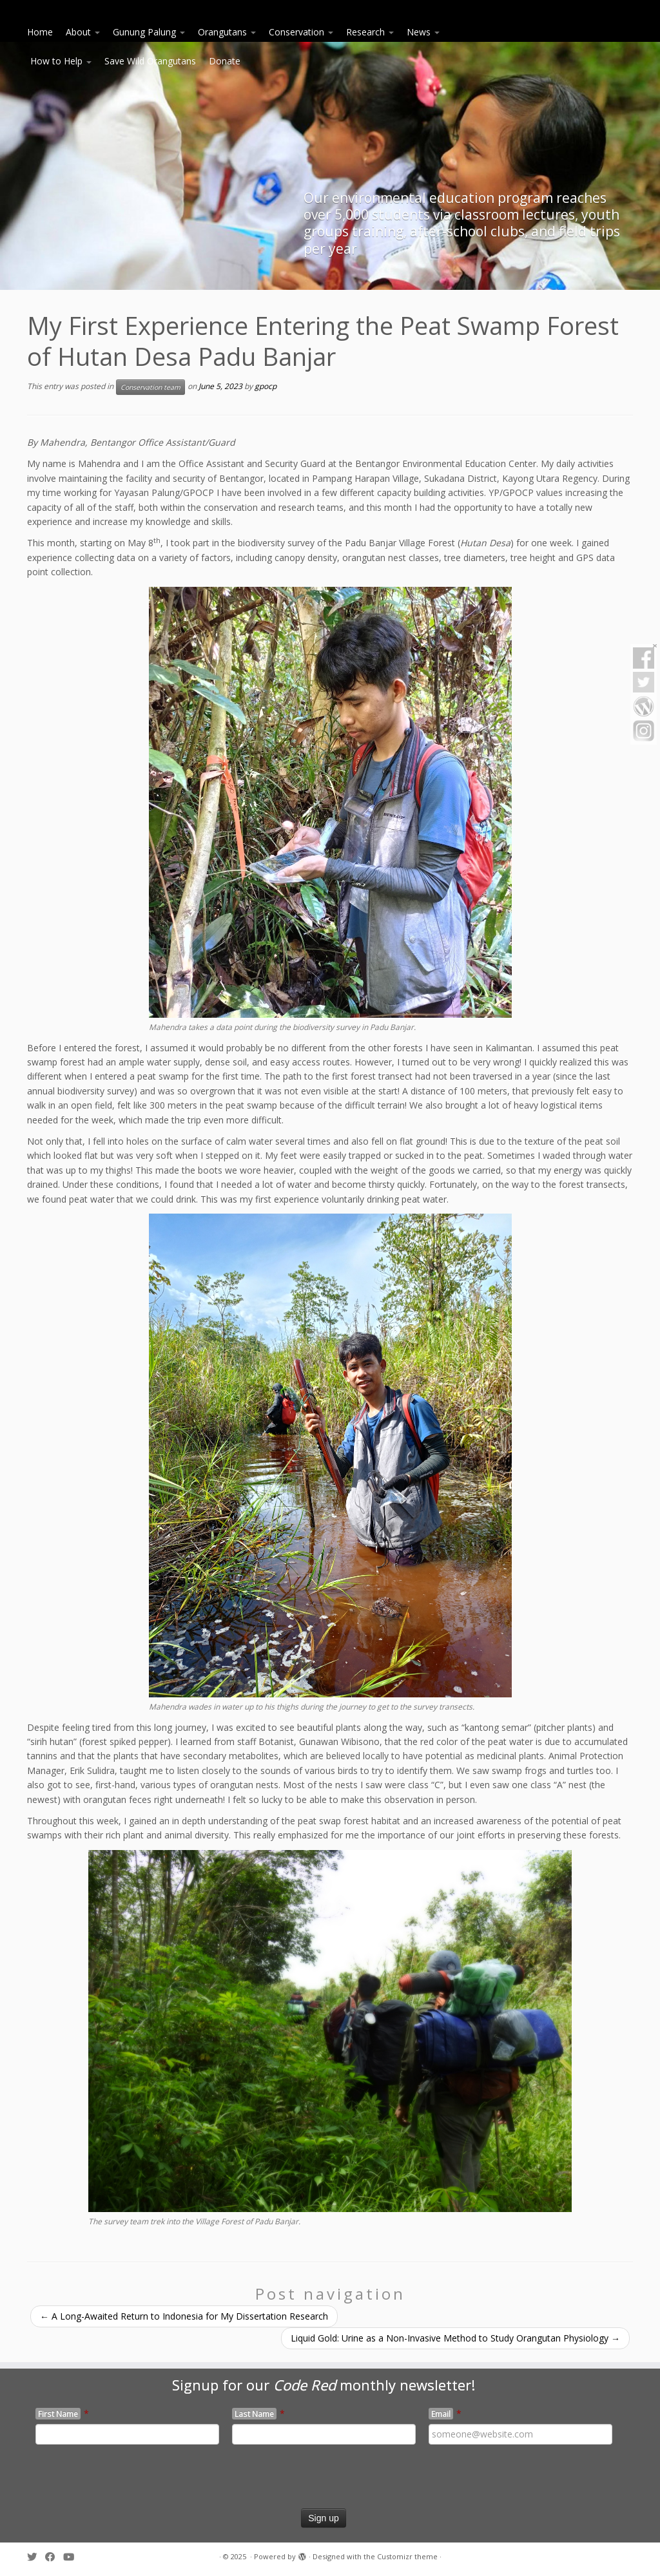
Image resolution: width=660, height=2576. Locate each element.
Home (40, 32)
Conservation (301, 32)
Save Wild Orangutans (150, 61)
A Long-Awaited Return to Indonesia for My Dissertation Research (184, 2316)
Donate (224, 61)
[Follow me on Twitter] (36, 2557)
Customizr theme (407, 2556)
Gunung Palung (149, 32)
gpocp (266, 386)
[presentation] (112, 2483)
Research (370, 32)
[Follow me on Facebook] (54, 2557)
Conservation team (150, 387)
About (83, 32)
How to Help (61, 61)
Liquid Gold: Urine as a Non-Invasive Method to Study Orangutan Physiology (455, 2338)
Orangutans (227, 32)
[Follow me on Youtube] (72, 2557)
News (423, 32)
